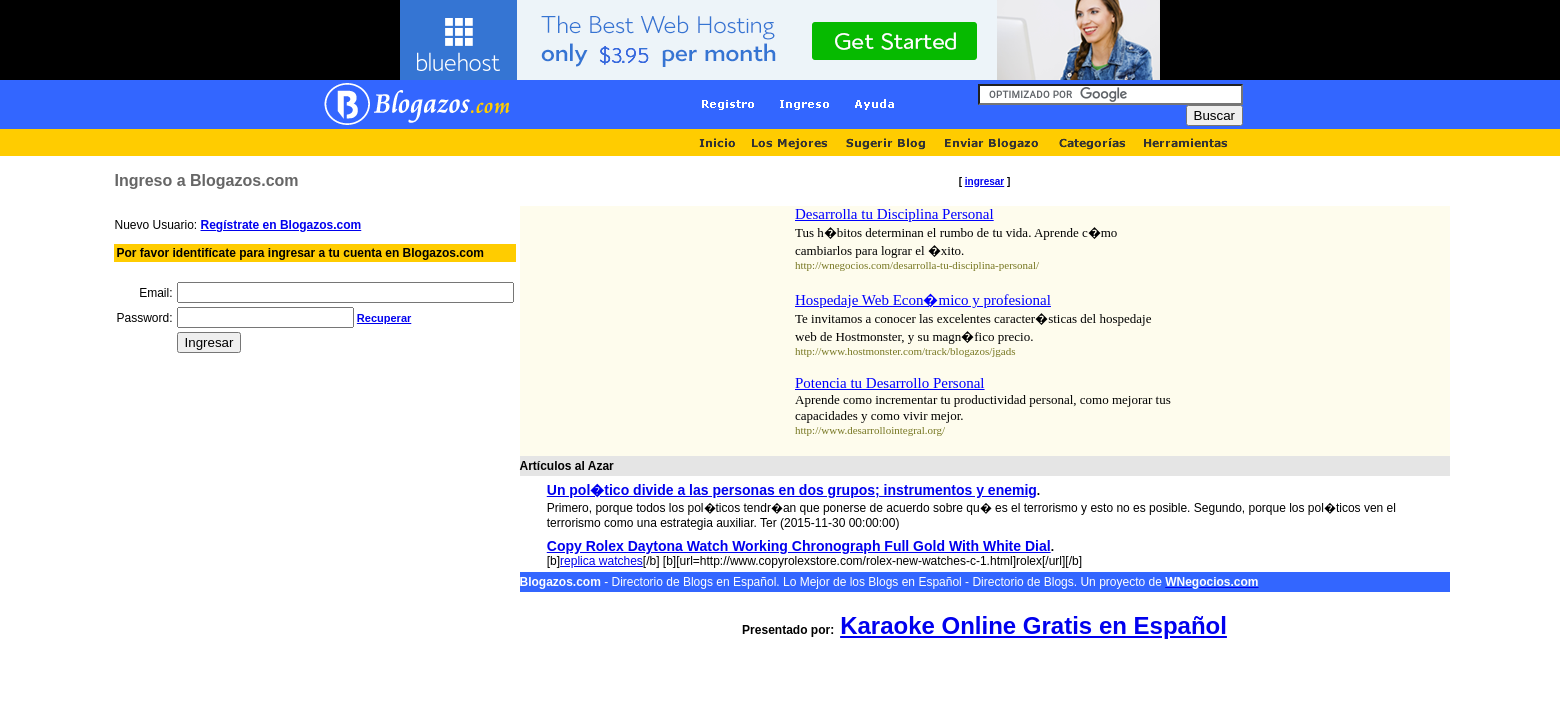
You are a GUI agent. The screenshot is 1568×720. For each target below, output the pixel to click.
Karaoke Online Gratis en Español (1033, 625)
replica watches (601, 561)
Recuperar (384, 318)
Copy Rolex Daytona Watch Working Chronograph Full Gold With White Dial (799, 546)
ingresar (984, 181)
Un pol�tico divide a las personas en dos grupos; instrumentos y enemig (792, 490)
